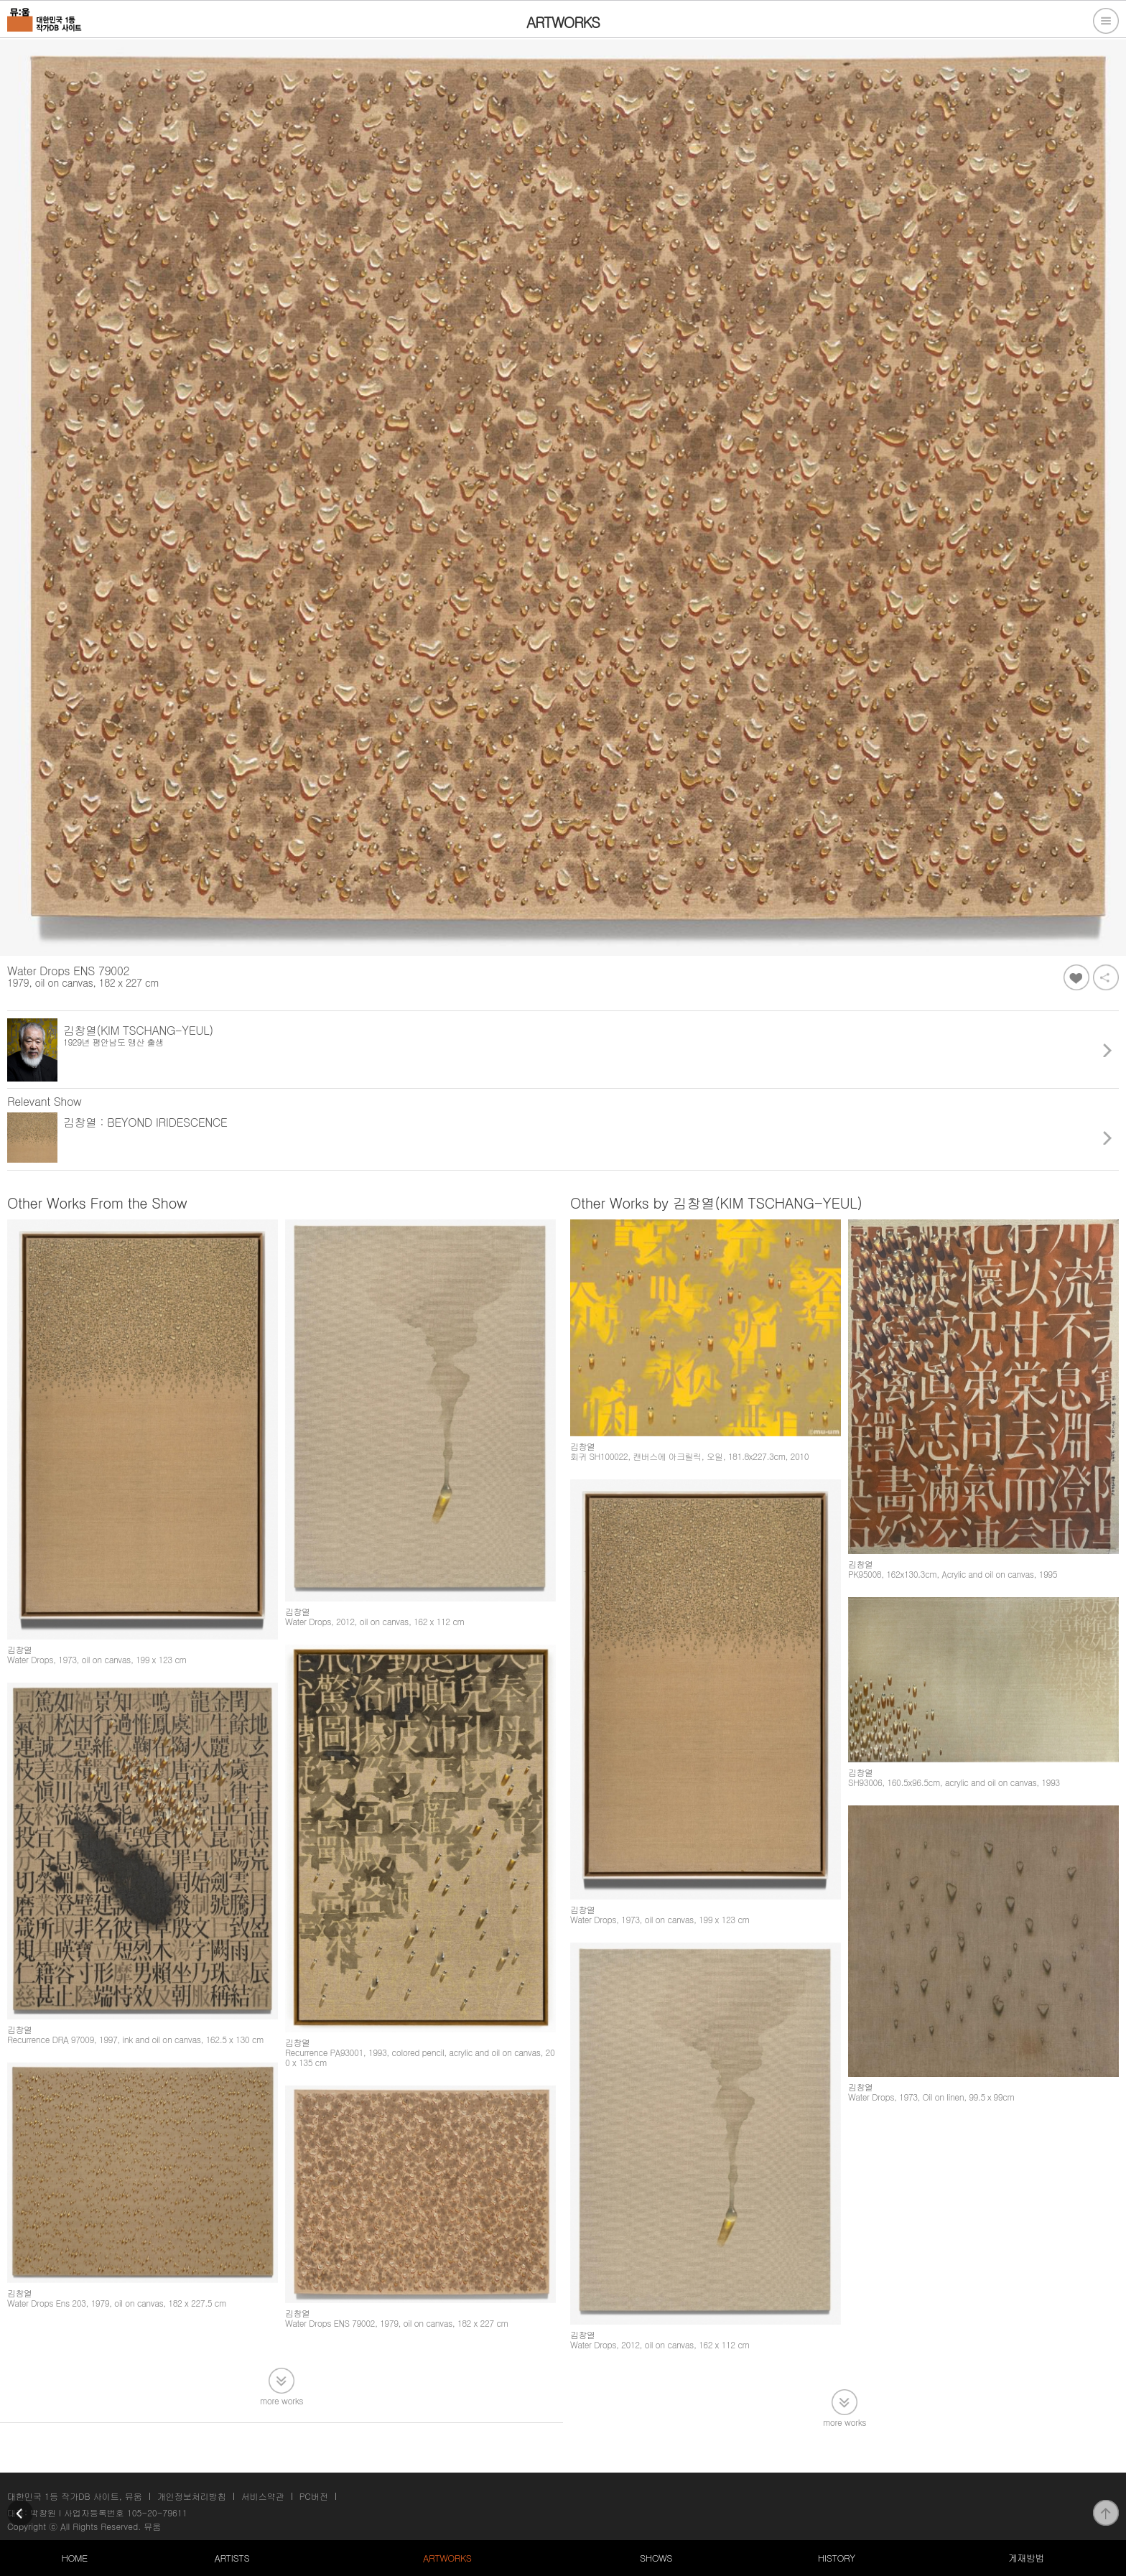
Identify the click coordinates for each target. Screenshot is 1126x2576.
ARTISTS (232, 2558)
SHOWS (656, 2558)
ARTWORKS (447, 2558)
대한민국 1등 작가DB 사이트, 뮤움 (74, 2496)
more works (281, 2399)
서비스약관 (262, 2496)
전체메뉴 (1106, 21)
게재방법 (1026, 2558)
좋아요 (1076, 977)
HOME (74, 2558)
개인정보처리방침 (191, 2496)
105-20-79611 (157, 2512)
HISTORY (836, 2558)
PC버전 (313, 2496)
